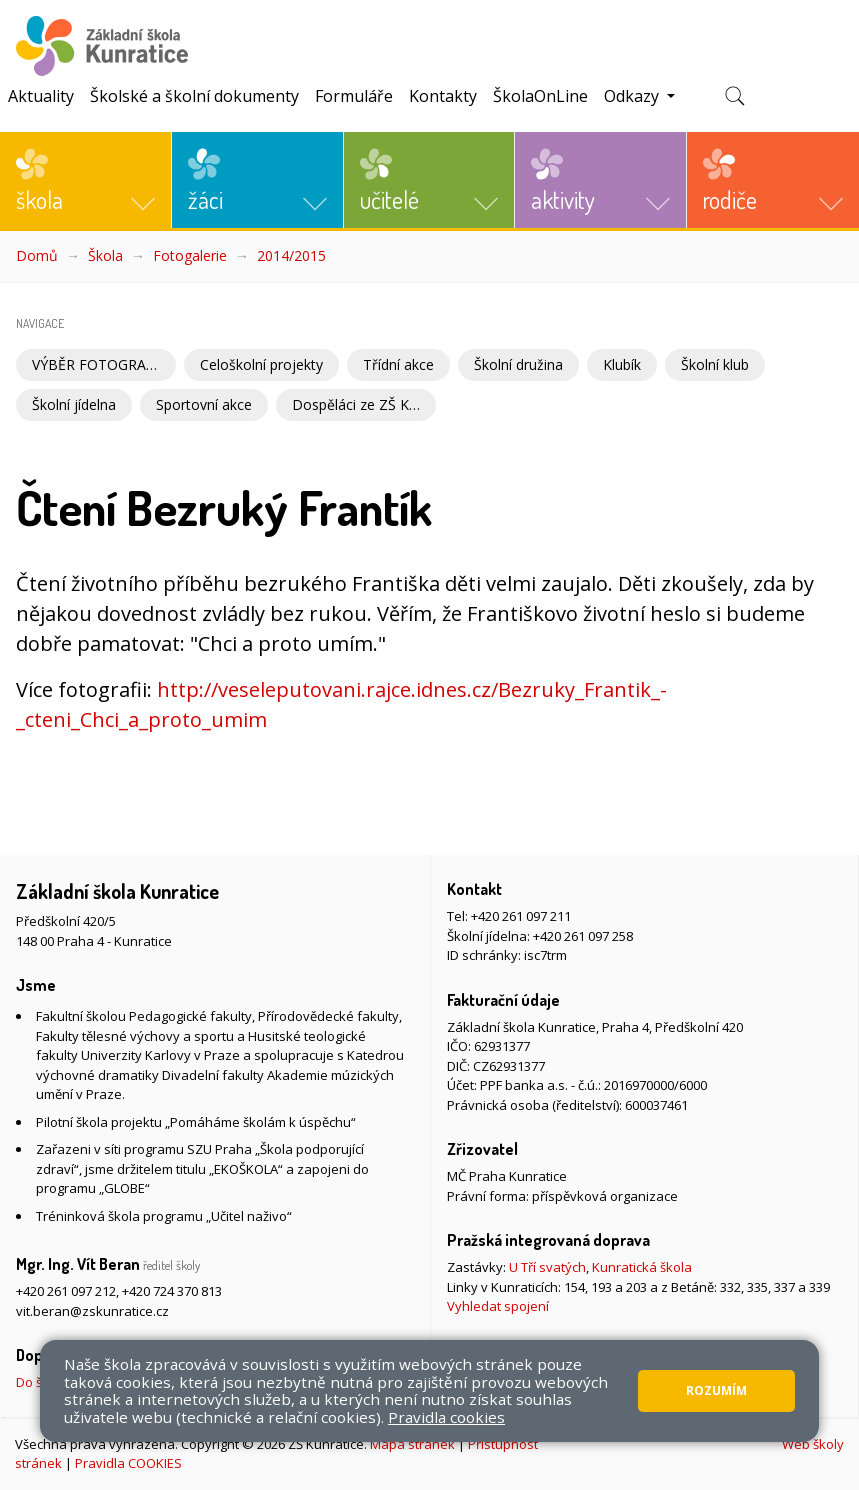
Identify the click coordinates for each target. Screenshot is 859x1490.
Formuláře (354, 96)
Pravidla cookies (446, 1417)
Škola (105, 255)
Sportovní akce (204, 404)
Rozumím (716, 1390)
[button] (85, 180)
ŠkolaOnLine (540, 96)
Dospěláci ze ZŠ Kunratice (364, 404)
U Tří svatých (547, 1267)
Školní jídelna (74, 404)
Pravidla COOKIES (128, 1463)
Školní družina (518, 364)
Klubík (622, 364)
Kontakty (443, 96)
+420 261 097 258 (583, 936)
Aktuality (41, 96)
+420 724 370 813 (172, 1291)
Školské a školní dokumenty (194, 96)
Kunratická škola (642, 1267)
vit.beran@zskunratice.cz (92, 1311)
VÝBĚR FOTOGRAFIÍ (97, 364)
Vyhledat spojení (498, 1306)
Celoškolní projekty (261, 364)
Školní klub (715, 364)
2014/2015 (291, 255)
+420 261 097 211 (521, 916)
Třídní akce (398, 364)
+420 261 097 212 (66, 1291)
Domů (37, 255)
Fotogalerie (190, 255)
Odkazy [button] (633, 96)
